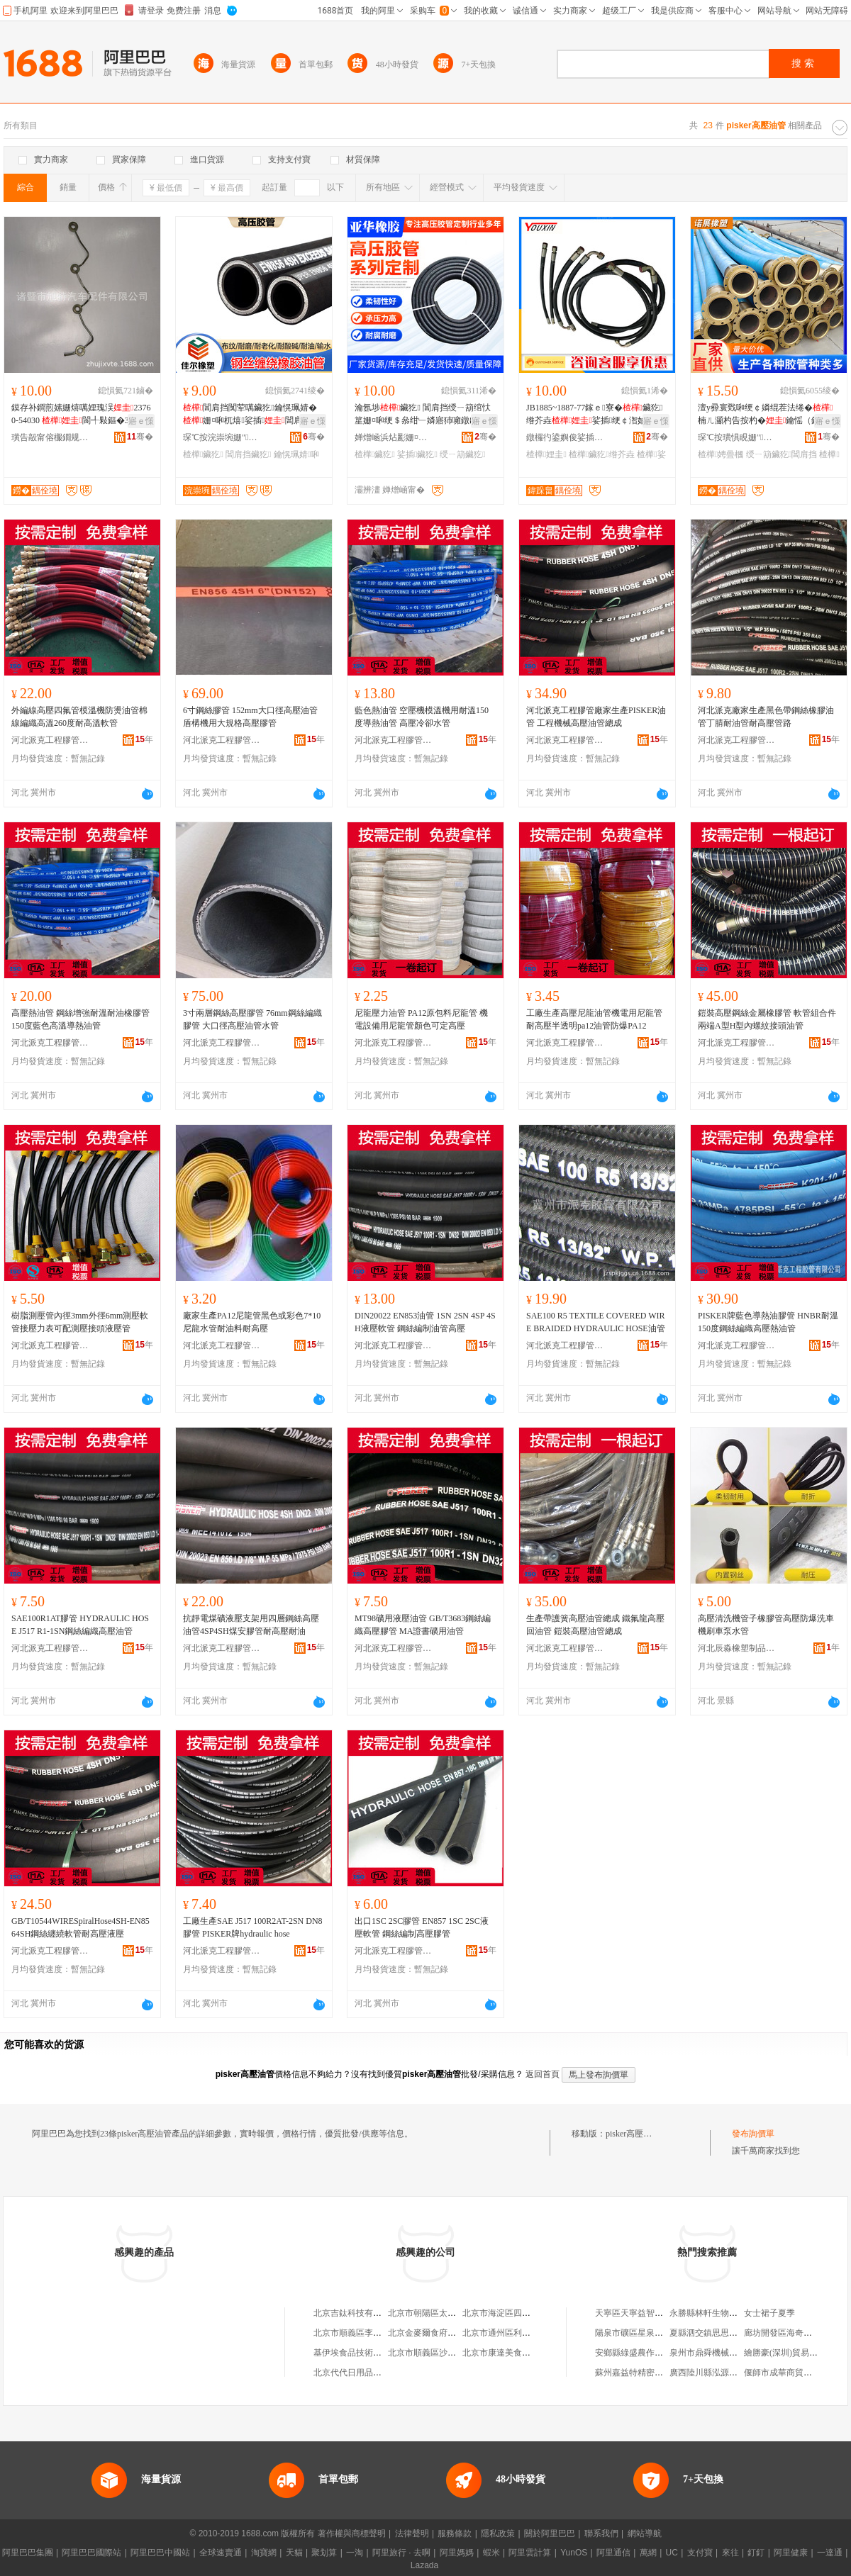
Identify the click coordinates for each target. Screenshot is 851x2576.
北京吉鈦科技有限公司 (356, 2313)
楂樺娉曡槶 (720, 454)
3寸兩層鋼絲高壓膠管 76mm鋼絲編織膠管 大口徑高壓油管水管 (252, 1019)
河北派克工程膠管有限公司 (50, 740)
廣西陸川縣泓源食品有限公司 (724, 2373)
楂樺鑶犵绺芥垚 (602, 454)
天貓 (294, 2553)
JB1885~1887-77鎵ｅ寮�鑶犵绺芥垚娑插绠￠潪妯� (594, 414)
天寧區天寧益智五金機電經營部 (654, 2313)
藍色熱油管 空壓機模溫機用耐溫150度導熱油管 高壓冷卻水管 (422, 716)
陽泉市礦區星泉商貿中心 (642, 2333)
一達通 (829, 2553)
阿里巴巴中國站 (160, 2553)
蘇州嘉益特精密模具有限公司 (650, 2373)
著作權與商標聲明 (352, 2533)
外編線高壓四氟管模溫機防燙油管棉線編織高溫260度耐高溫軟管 (79, 716)
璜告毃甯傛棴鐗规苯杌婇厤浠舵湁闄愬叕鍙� (50, 437)
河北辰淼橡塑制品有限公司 (737, 1648)
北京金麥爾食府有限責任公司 (443, 2333)
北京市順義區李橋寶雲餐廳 (364, 2333)
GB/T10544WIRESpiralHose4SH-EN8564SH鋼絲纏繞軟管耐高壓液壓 (80, 1927)
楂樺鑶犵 (203, 454)
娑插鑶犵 (417, 454)
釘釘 (755, 2553)
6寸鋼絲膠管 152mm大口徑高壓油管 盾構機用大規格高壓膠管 (250, 716)
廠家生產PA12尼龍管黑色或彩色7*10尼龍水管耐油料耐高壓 (252, 1322)
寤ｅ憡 (141, 421)
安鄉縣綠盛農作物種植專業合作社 (659, 2353)
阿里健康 (791, 2553)
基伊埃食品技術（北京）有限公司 (377, 2353)
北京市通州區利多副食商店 (513, 2333)
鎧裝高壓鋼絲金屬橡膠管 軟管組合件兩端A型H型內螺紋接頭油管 (767, 1019)
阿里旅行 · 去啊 (401, 2553)
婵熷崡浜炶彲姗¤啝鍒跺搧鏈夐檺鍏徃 (394, 437)
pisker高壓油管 (633, 2134)
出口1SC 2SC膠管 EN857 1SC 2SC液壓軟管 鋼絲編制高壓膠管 (422, 1927)
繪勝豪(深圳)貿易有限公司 (793, 2353)
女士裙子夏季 (769, 2313)
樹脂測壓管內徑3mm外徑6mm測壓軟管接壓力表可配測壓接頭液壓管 (79, 1322)
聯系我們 (601, 2533)
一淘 (354, 2553)
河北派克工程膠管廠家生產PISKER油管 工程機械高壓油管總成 (596, 716)
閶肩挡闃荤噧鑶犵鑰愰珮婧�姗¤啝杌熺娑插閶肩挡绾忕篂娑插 (251, 415)
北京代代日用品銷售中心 (360, 2373)
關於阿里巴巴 (549, 2533)
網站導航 (645, 2533)
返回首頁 (542, 2074)
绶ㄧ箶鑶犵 (462, 454)
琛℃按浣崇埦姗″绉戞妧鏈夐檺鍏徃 (222, 437)
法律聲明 (412, 2533)
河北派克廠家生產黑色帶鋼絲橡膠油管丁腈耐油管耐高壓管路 (766, 716)
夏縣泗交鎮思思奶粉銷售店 (720, 2333)
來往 (730, 2553)
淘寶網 (264, 2553)
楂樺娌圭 (546, 454)
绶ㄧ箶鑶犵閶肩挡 (781, 454)
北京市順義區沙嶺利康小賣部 (443, 2353)
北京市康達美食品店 (500, 2353)
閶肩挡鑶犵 (248, 454)
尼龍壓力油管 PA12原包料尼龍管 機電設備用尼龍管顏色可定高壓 (421, 1019)
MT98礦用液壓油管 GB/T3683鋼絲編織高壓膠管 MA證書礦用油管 (423, 1624)
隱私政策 (498, 2533)
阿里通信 (613, 2553)
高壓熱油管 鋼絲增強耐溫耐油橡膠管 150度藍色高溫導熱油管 (80, 1019)
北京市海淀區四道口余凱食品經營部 (530, 2313)
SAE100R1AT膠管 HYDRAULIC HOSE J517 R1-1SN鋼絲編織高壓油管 (80, 1624)
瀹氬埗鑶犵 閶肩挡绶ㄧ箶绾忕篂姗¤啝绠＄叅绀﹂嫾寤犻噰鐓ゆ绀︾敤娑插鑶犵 (423, 415)
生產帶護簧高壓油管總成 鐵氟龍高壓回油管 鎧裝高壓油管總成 (595, 1624)
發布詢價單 (753, 2134)
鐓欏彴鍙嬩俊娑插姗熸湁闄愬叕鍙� (565, 437)
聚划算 (324, 2553)
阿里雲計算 (529, 2553)
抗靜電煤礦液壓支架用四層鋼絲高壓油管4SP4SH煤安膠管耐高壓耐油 (251, 1624)
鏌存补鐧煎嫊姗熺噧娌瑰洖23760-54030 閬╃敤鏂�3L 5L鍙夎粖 (80, 415)
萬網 (648, 2553)
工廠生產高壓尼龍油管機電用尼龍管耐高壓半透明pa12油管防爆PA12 (594, 1019)
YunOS (573, 2553)
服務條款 (455, 2533)
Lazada (424, 2565)
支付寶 (700, 2553)
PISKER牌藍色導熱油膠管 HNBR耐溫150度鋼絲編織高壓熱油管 (768, 1322)
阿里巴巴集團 (27, 2553)
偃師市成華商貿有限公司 (791, 2373)
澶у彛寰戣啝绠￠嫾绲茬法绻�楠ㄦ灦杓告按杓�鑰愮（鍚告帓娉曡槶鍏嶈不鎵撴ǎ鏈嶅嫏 (767, 415)
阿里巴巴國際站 (91, 2553)
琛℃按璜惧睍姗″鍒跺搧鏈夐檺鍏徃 (737, 437)
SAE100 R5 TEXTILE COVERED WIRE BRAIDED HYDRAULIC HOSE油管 (595, 1322)
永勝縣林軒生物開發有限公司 (724, 2313)
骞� (140, 437)
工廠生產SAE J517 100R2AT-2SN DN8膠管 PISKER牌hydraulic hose (253, 1927)
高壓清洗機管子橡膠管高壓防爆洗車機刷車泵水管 (766, 1624)
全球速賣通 (220, 2553)
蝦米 (491, 2553)
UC (672, 2553)
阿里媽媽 (457, 2553)
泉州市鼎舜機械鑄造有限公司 (724, 2353)
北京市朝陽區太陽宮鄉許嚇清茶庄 (452, 2313)
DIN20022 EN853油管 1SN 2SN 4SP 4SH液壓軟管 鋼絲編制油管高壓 (425, 1322)
